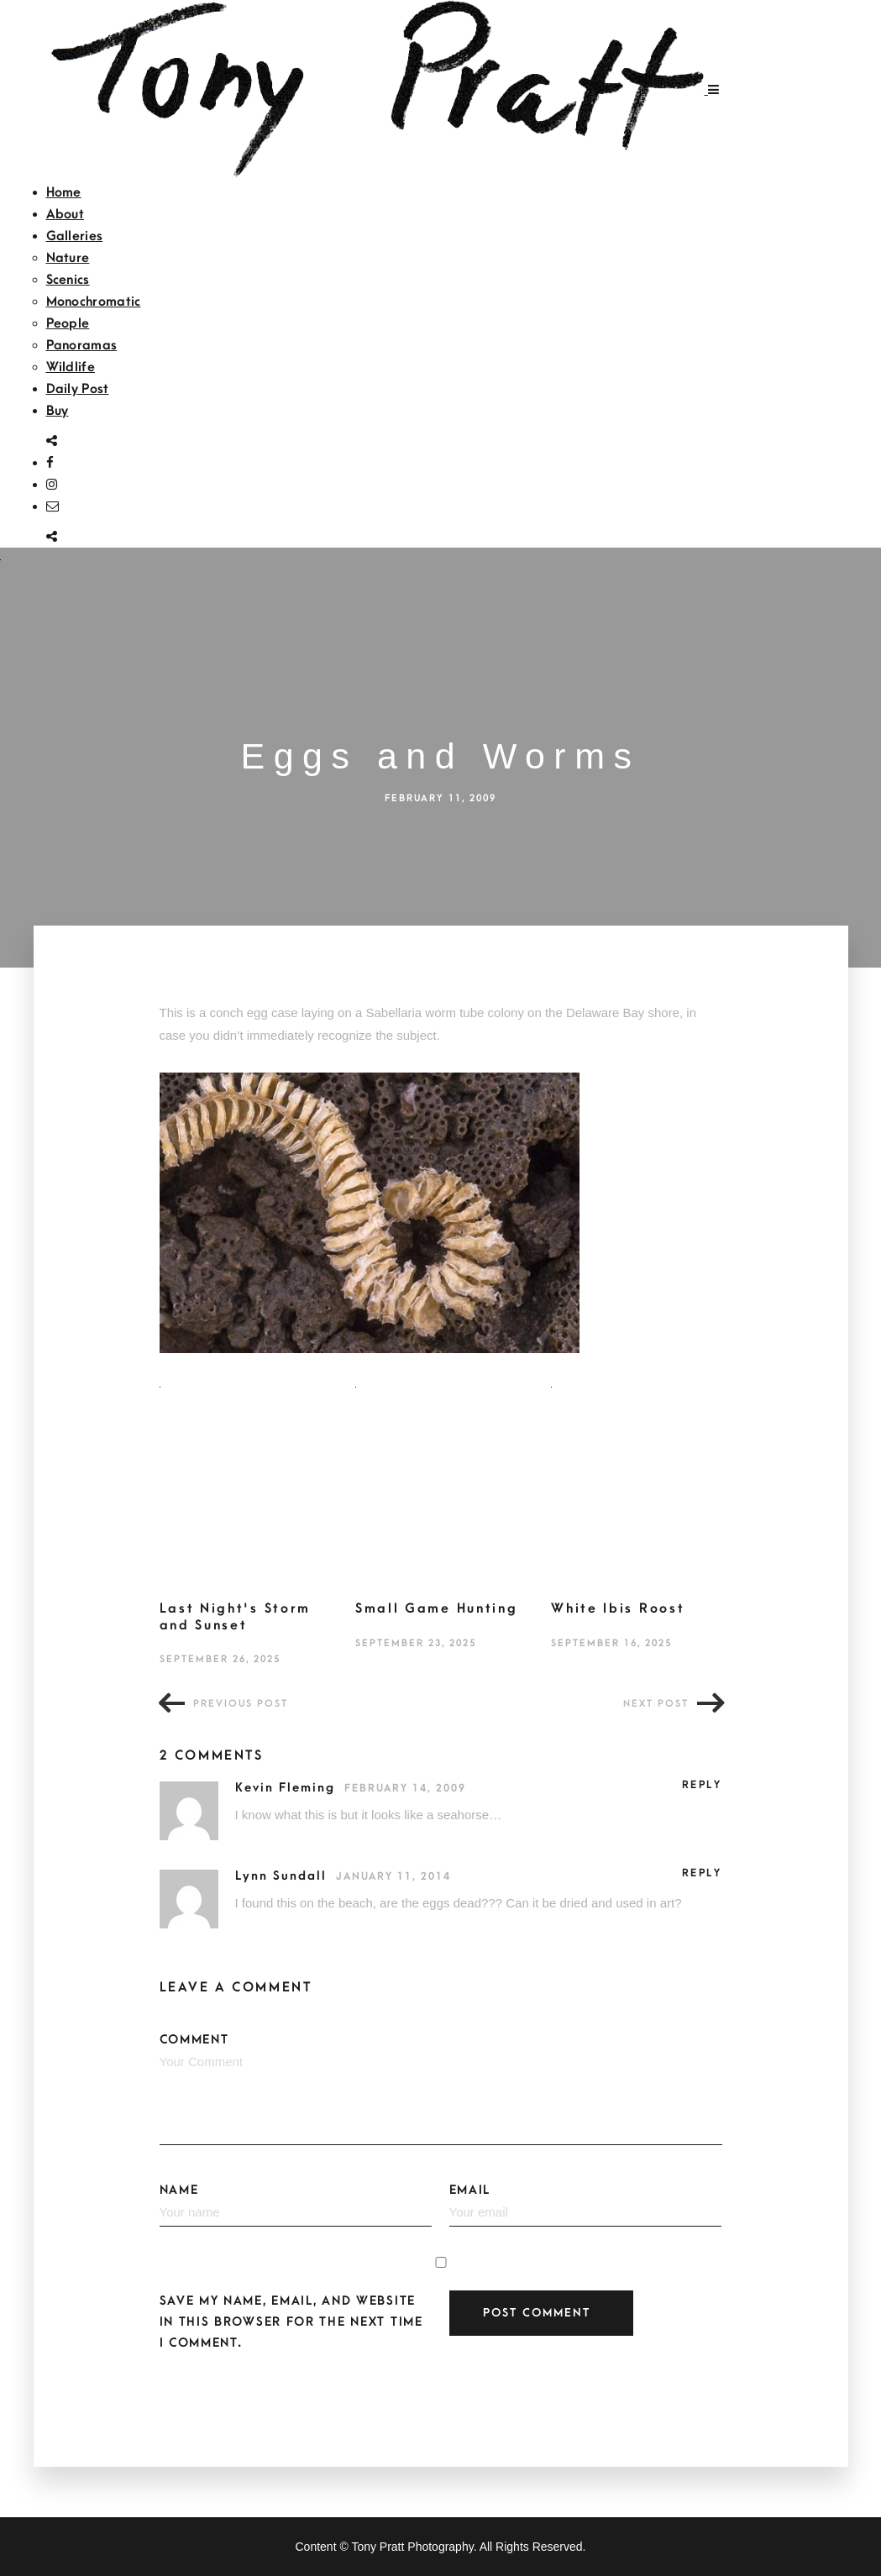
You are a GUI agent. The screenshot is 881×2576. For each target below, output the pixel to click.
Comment (441, 2089)
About (65, 214)
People (68, 323)
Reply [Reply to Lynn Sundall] (702, 1873)
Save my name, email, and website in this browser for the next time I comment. (291, 2322)
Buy (57, 410)
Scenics (68, 279)
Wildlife (70, 367)
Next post (656, 1703)
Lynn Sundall (283, 1876)
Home (63, 192)
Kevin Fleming (287, 1788)
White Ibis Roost (617, 1608)
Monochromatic (93, 301)
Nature (68, 257)
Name (296, 2205)
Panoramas (82, 345)
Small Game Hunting (436, 1608)
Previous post (240, 1703)
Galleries (74, 236)
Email (585, 2205)
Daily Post (77, 388)
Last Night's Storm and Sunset (236, 1617)
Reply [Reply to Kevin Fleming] (702, 1785)
